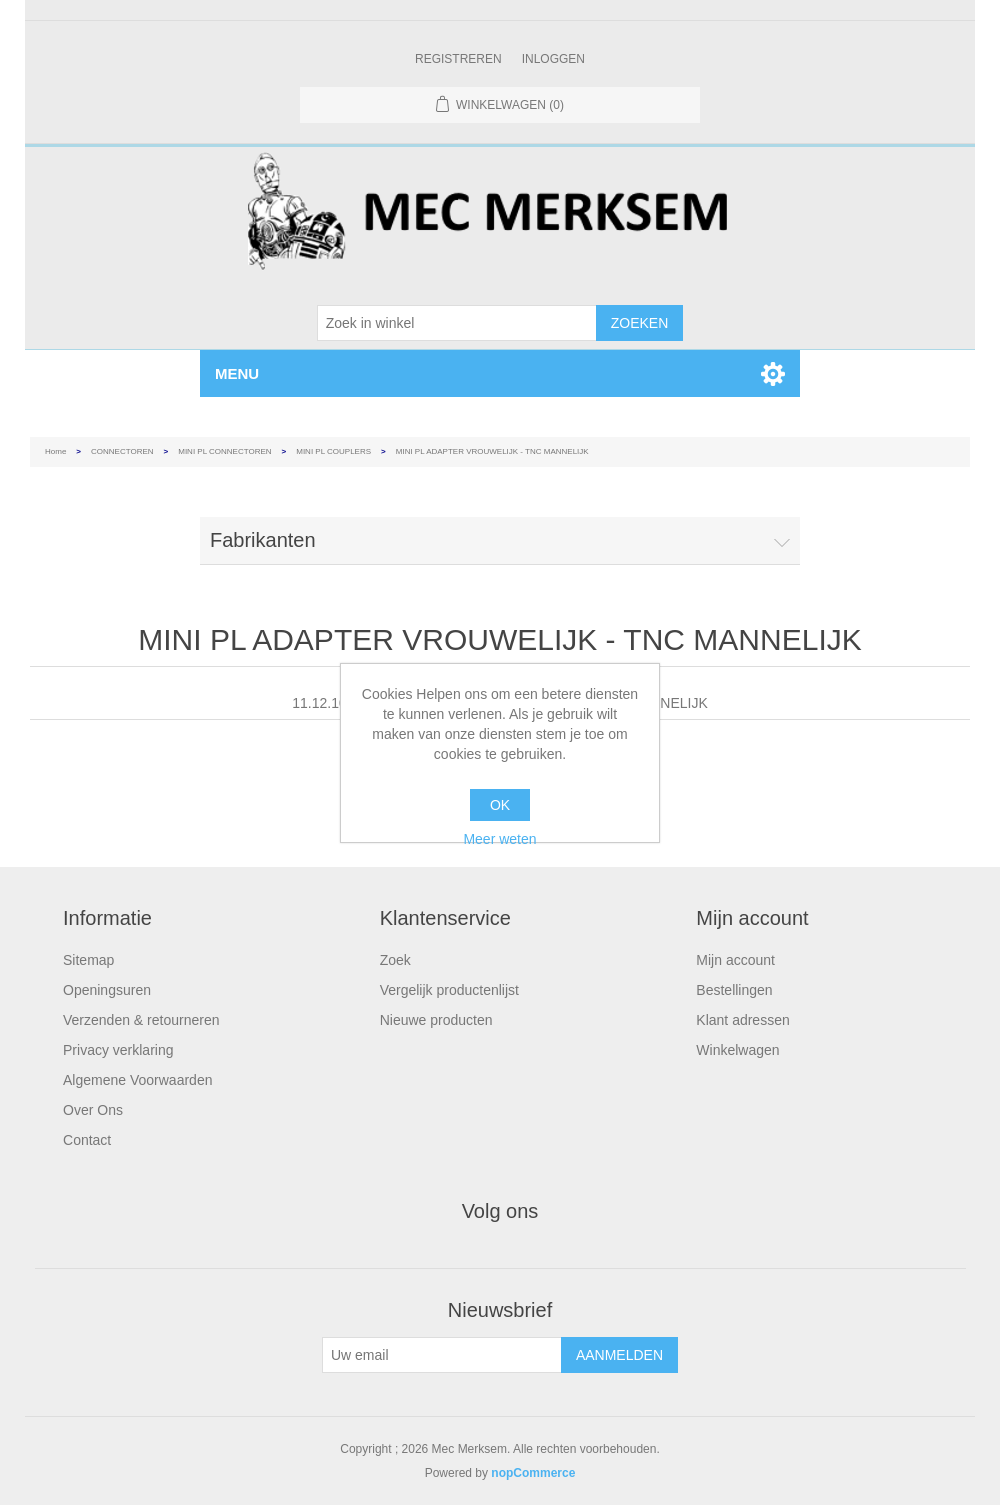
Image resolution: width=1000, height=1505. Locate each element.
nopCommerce (533, 1473)
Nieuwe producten (436, 1020)
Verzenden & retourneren (141, 1020)
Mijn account (735, 960)
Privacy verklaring (118, 1050)
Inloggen (553, 59)
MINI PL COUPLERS (333, 451)
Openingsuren (107, 990)
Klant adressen (742, 1020)
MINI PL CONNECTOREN (224, 451)
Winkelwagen (737, 1050)
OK (500, 805)
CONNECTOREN (122, 451)
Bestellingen (734, 990)
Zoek (395, 960)
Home (55, 451)
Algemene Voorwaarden (137, 1080)
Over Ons (93, 1110)
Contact (87, 1140)
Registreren (458, 59)
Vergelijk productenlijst (449, 990)
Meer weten (499, 839)
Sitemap (88, 960)
